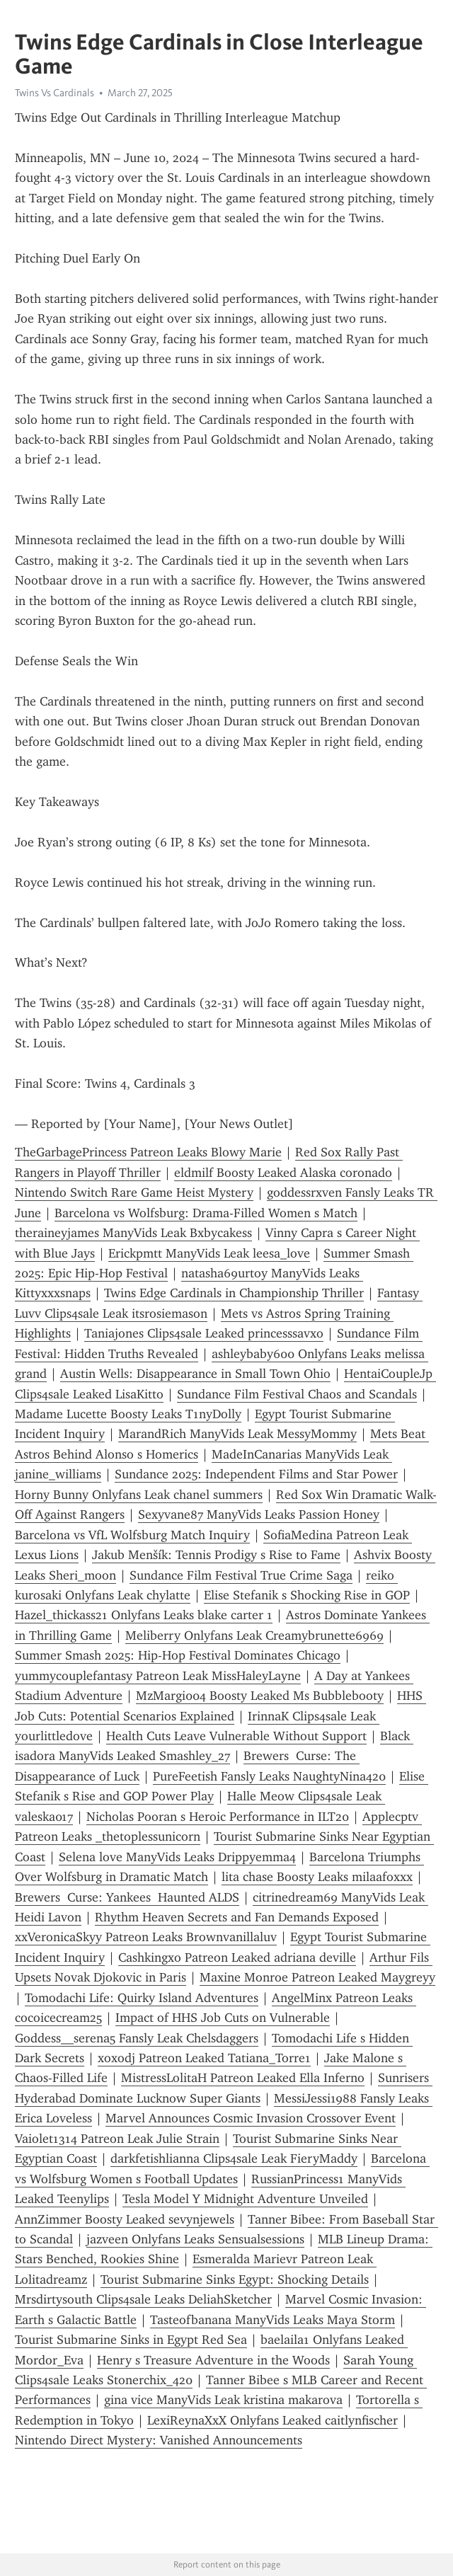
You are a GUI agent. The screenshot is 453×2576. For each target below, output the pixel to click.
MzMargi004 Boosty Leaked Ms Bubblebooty (260, 1695)
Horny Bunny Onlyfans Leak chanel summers (139, 1494)
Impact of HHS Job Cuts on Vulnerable (222, 2017)
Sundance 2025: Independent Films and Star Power (256, 1474)
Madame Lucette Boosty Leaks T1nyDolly (128, 1414)
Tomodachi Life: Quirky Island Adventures (141, 1998)
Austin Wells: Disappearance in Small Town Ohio (195, 1373)
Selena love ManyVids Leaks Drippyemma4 (177, 1857)
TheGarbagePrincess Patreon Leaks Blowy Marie (148, 1152)
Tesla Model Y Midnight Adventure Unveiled (245, 2199)
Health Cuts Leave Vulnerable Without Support (236, 1736)
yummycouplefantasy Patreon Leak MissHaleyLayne (158, 1676)
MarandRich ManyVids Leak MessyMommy (237, 1434)
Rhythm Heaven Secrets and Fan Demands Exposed (237, 1917)
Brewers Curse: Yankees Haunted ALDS (127, 1897)
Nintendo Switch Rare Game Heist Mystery (134, 1192)
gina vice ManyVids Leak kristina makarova (223, 2400)
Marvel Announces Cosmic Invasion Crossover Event (250, 2118)
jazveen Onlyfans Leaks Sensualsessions (195, 2239)
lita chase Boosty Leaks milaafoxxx (317, 1877)
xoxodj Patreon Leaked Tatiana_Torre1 (204, 2058)
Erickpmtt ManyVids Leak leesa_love (209, 1253)
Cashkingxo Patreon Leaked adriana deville (237, 1957)
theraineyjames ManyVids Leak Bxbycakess (133, 1233)
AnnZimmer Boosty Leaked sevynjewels (124, 2219)
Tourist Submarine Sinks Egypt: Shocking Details (235, 2279)
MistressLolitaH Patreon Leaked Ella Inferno (243, 2078)
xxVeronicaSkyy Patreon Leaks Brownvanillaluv (146, 1937)
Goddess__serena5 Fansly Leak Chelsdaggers (136, 2038)
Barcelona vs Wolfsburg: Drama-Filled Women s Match (206, 1213)
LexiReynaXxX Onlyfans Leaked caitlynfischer (272, 2420)
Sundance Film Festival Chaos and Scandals (297, 1394)
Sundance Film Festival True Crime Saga (241, 1575)
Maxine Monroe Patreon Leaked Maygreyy (317, 1977)
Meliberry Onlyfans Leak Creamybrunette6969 (254, 1635)
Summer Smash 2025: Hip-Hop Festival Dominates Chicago (177, 1655)
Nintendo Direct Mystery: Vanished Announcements (158, 2440)
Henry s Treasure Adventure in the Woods (213, 2360)
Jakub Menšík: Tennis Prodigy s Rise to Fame (216, 1555)
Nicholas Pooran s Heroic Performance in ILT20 (217, 1816)
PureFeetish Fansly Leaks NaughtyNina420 (269, 1776)
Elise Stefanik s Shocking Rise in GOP (307, 1595)
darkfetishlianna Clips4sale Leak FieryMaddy (233, 2158)
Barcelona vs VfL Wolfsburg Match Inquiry (132, 1535)
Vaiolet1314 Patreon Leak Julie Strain (117, 2138)
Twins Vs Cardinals (54, 92)
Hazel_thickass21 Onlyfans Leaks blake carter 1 (144, 1615)
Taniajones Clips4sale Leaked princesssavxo (203, 1333)
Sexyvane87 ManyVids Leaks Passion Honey (258, 1514)
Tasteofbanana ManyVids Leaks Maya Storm (272, 2320)
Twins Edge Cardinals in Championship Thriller (234, 1293)
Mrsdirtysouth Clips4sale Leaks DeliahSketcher (143, 2299)
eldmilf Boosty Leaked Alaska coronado (283, 1172)
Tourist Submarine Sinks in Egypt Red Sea (131, 2339)
